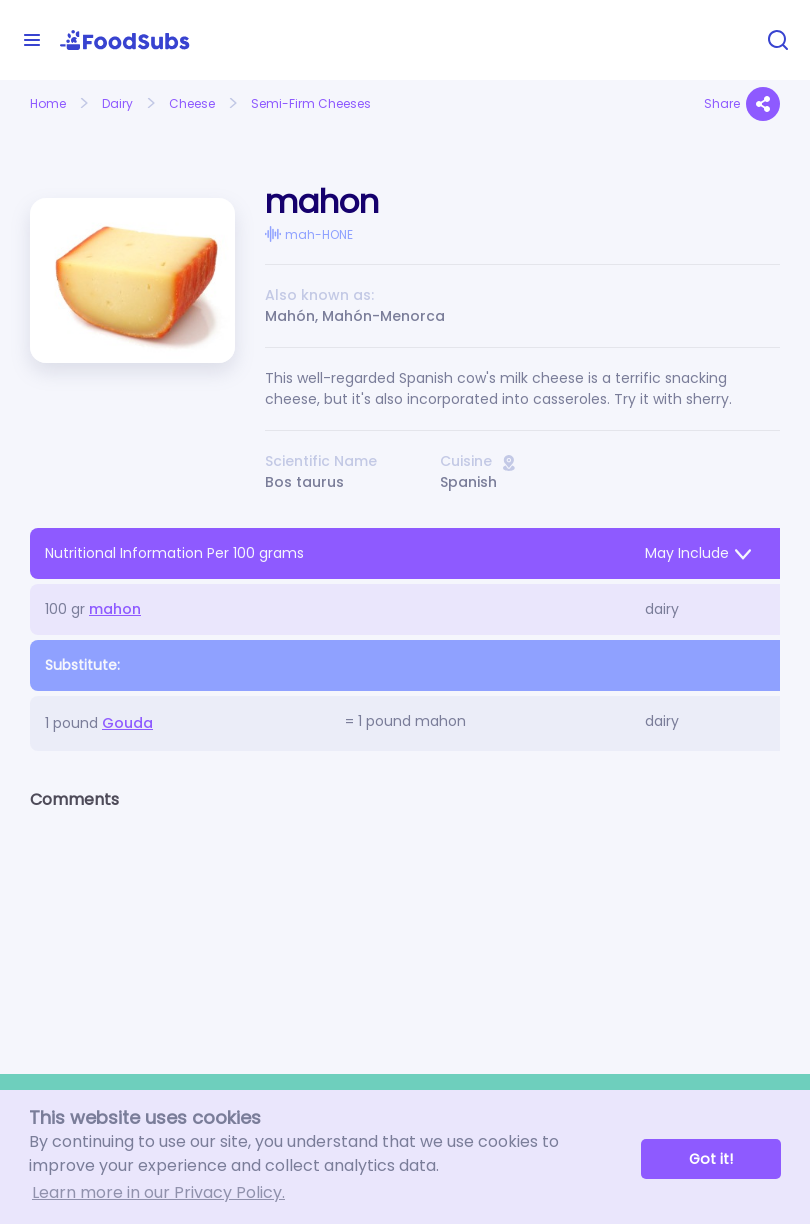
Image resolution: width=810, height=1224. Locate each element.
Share (742, 104)
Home (48, 103)
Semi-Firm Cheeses (311, 103)
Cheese (192, 103)
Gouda (127, 723)
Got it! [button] (711, 1159)
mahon (115, 609)
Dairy (117, 103)
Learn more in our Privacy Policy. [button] (158, 1192)
